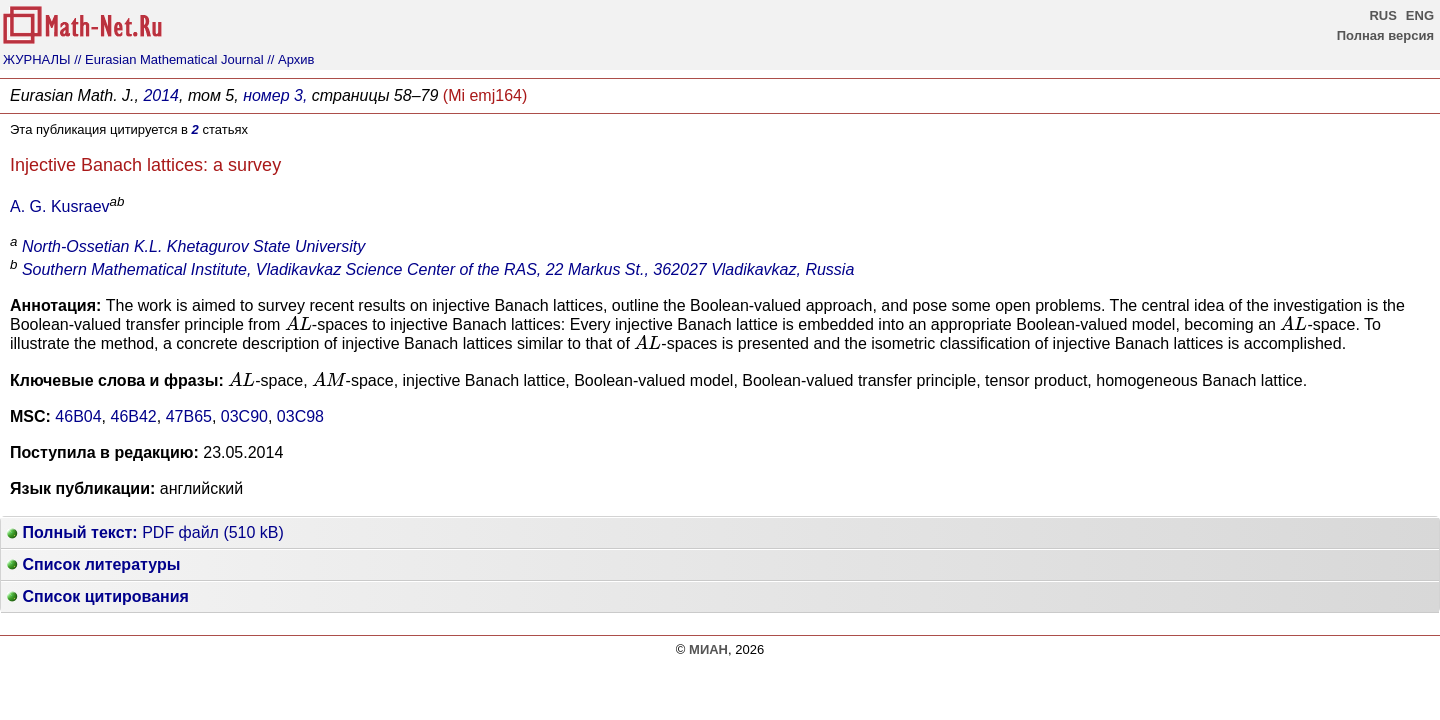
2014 (161, 95)
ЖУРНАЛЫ (37, 59)
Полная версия (1385, 35)
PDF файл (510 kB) (145, 532)
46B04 (78, 416)
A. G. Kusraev (60, 206)
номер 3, (275, 95)
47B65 (189, 416)
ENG (1420, 15)
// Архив (290, 59)
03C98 (300, 416)
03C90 (244, 416)
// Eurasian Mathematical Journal (168, 59)
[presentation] (298, 323)
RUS (1382, 15)
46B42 (134, 416)
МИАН (708, 649)
